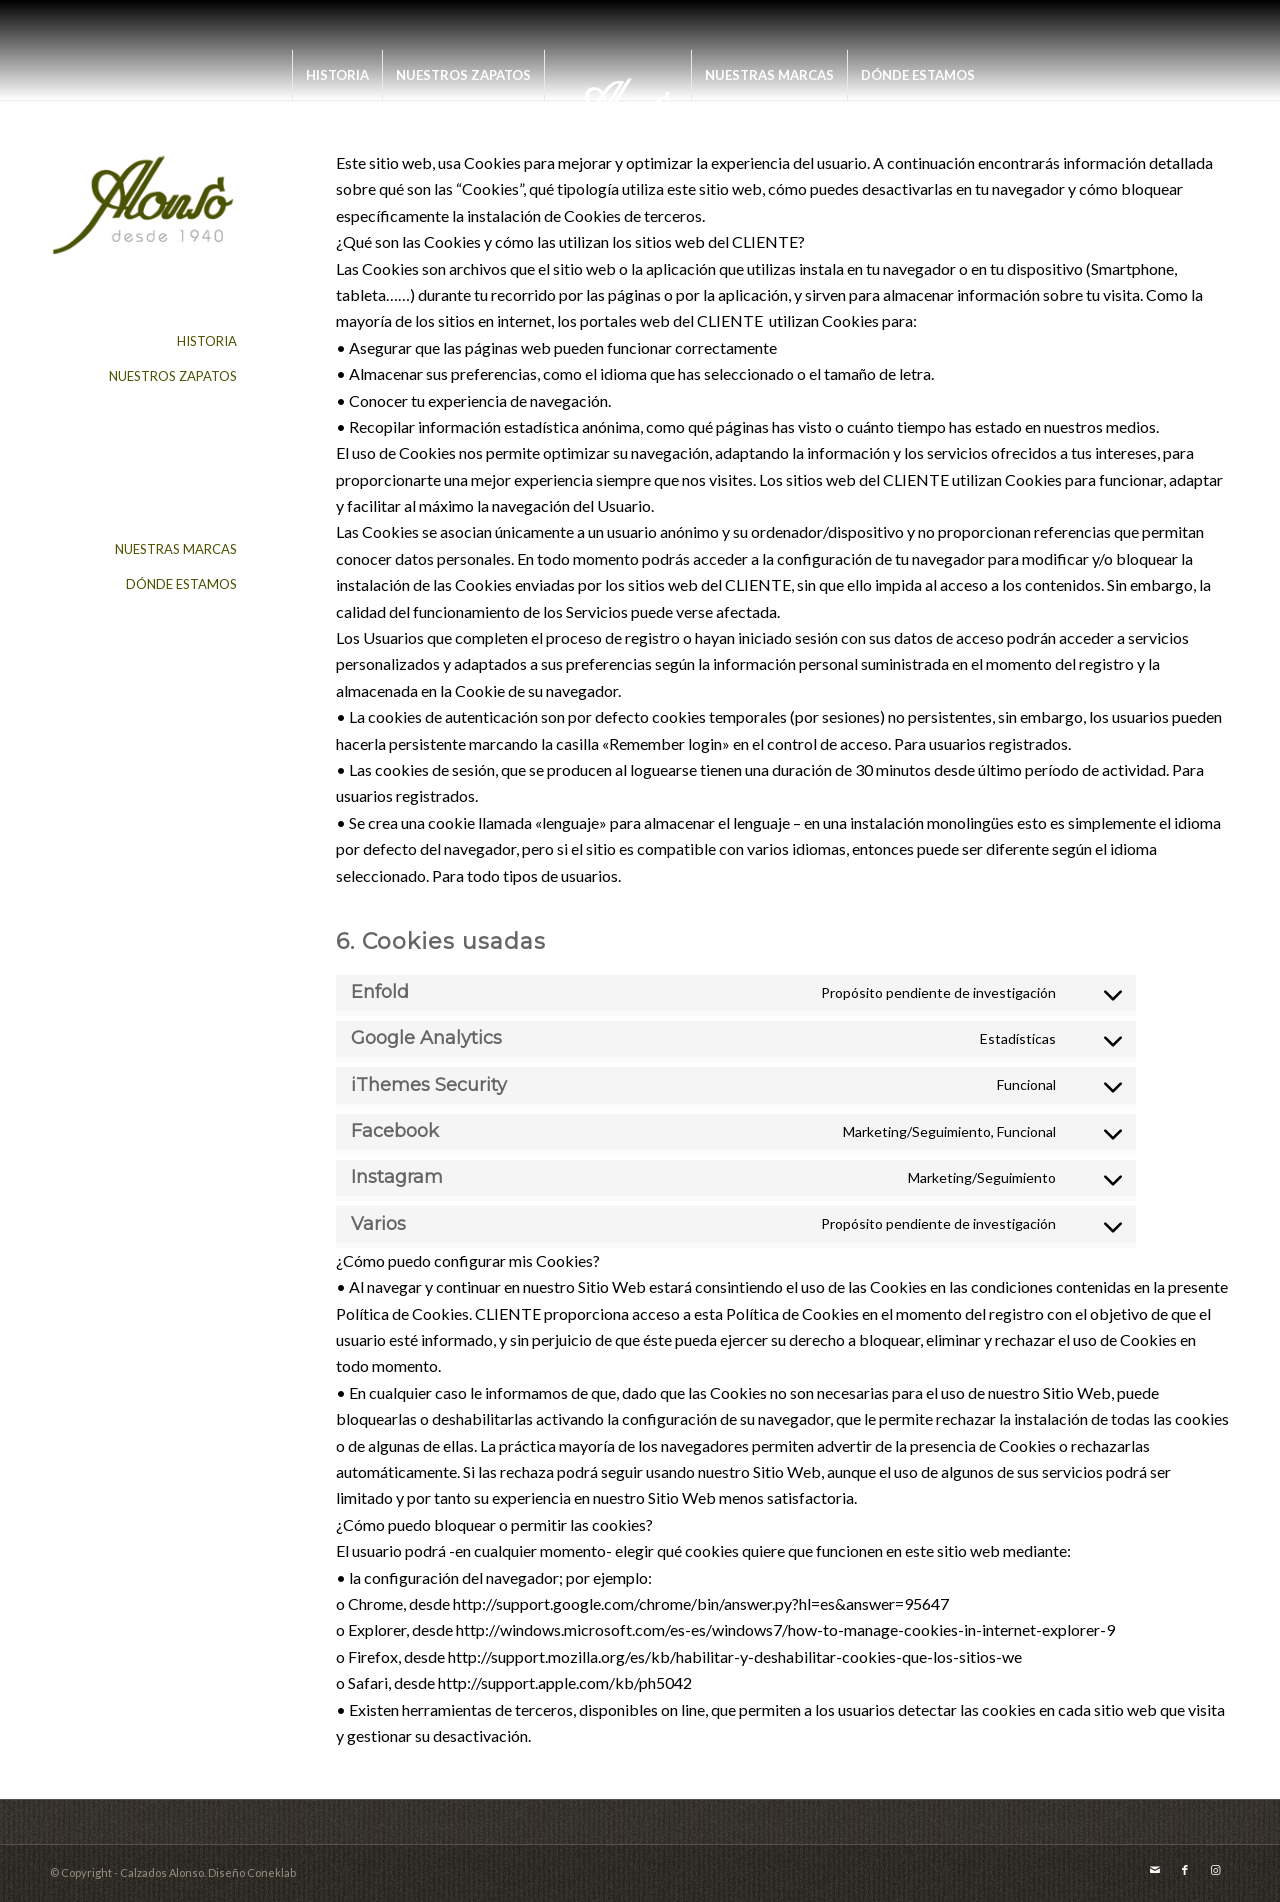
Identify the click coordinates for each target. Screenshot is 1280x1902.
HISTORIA (207, 341)
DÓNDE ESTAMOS (181, 584)
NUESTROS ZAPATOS (173, 376)
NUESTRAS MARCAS (176, 549)
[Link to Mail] (1155, 1870)
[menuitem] (337, 75)
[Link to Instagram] (1215, 1870)
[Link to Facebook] (1185, 1870)
